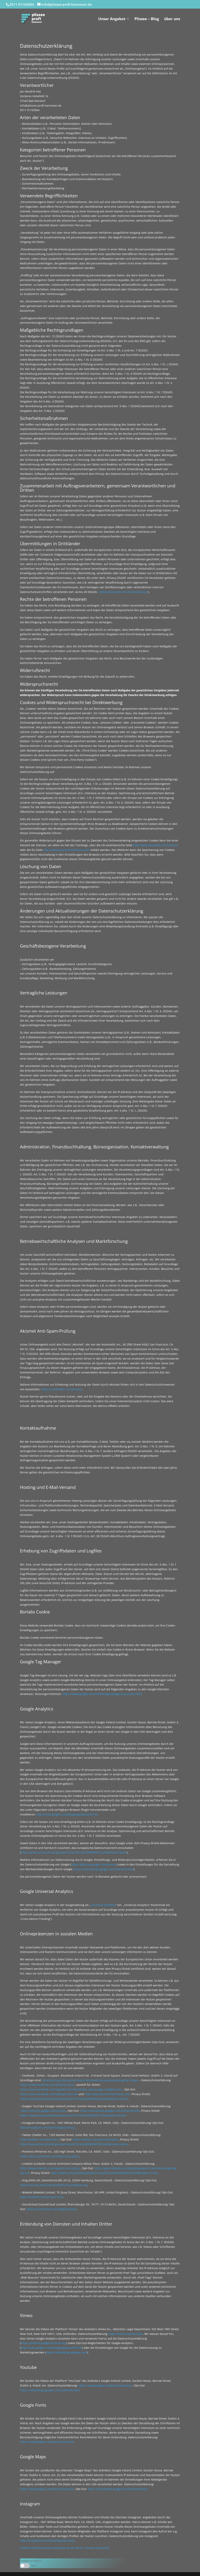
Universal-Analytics (103, 1905)
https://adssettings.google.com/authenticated (110, 2111)
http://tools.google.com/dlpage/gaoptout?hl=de (67, 1814)
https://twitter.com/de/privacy (39, 2139)
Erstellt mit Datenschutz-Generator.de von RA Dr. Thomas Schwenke (64, 2548)
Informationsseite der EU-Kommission (123, 592)
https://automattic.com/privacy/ (61, 1389)
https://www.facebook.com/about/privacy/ (47, 2084)
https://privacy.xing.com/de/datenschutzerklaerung (53, 2185)
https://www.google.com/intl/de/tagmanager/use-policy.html (102, 1694)
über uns (172, 19)
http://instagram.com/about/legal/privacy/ (47, 2127)
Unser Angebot (111, 19)
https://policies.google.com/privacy (94, 1864)
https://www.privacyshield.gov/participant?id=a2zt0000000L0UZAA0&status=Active (104, 2173)
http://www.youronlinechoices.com (107, 2094)
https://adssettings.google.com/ (66, 2352)
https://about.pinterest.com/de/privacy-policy (49, 2156)
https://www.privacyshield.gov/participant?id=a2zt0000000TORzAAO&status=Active (74, 2144)
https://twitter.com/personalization (96, 2139)
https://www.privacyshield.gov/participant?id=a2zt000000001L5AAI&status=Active (74, 1852)
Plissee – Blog (146, 19)
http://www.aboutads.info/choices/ (155, 845)
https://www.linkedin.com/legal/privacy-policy (50, 2168)
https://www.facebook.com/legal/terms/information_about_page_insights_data (71, 2089)
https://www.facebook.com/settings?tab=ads (49, 2094)
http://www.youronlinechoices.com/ (66, 850)
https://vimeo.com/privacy (126, 2334)
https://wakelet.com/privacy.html (41, 2197)
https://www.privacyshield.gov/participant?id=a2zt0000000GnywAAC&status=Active (74, 2099)
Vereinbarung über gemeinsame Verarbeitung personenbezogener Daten (90, 2080)
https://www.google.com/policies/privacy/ (105, 2385)
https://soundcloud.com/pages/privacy (51, 2209)
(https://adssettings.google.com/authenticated (103, 1869)
